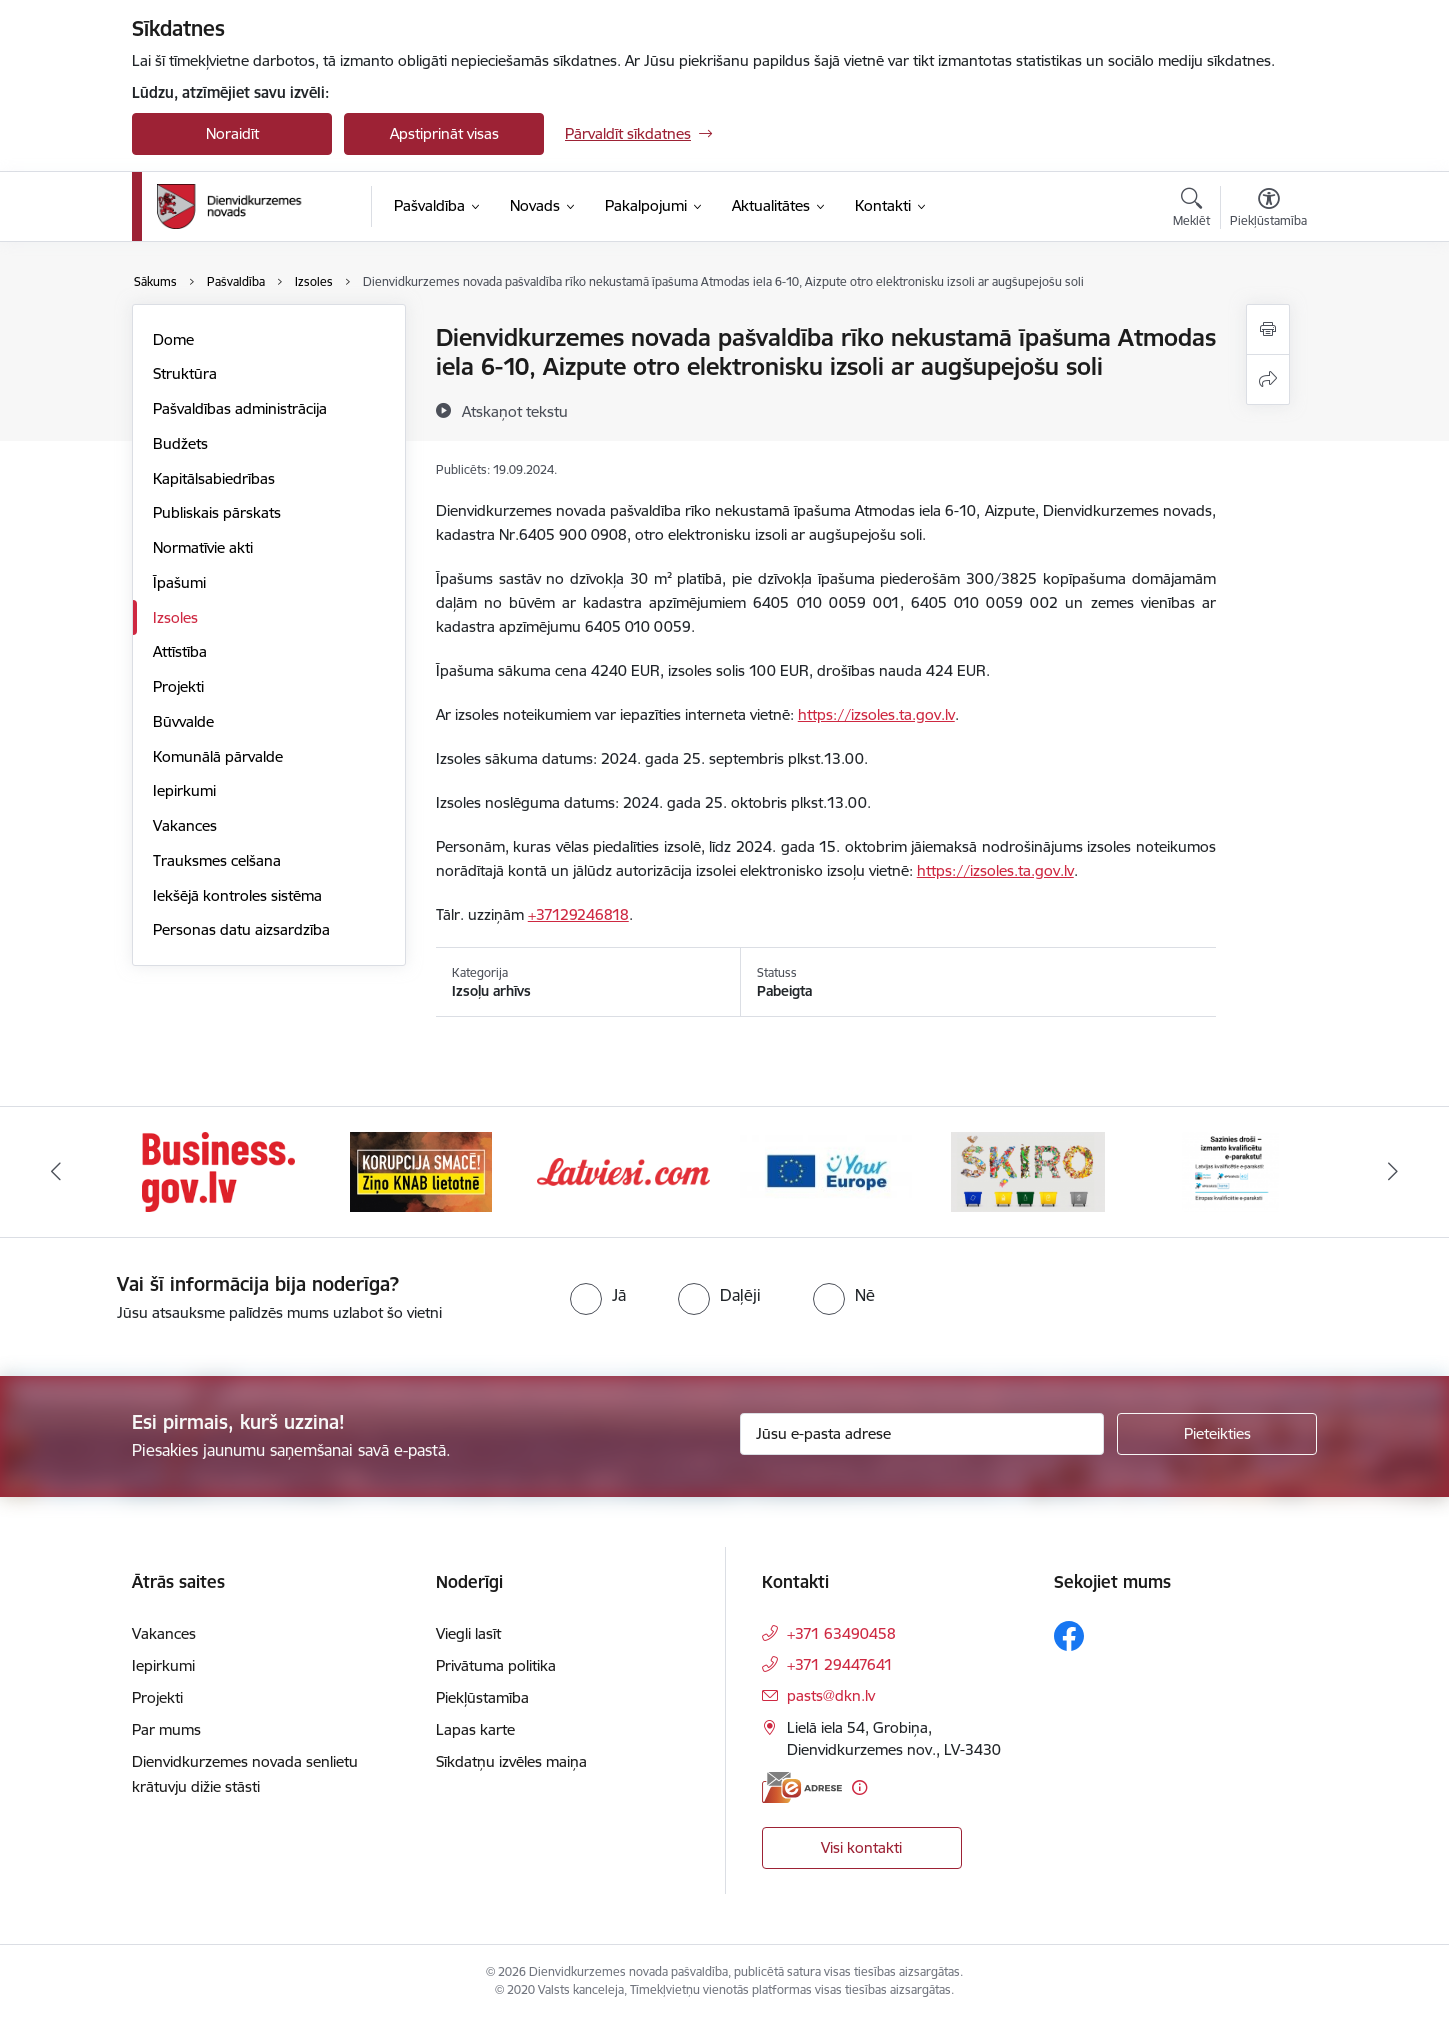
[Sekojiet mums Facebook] (1069, 1636)
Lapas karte (475, 1729)
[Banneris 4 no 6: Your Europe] (826, 1170)
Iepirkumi (184, 790)
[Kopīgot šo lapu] (1268, 379)
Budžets (180, 443)
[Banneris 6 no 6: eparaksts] (1230, 1170)
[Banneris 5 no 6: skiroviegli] (1028, 1170)
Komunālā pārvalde (218, 756)
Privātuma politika (496, 1665)
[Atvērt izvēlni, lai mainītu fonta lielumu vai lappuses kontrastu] (1268, 210)
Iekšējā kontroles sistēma (237, 895)
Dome (173, 339)
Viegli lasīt (468, 1633)
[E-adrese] (802, 1787)
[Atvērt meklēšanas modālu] (1191, 210)
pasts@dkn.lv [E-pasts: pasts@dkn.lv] (831, 1695)
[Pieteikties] (1217, 1434)
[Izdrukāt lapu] (1268, 329)
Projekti (178, 686)
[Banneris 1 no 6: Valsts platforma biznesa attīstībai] (218, 1170)
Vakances (185, 825)
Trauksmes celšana (217, 860)
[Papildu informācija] (859, 1787)
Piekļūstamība (482, 1697)
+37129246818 (578, 914)
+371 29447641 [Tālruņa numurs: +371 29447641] (840, 1664)
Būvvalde (183, 721)
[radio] (598, 1295)
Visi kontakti (861, 1847)
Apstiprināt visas (444, 133)
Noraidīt (232, 133)
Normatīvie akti (203, 547)
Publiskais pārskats (217, 512)
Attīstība (180, 651)
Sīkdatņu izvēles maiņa (511, 1761)
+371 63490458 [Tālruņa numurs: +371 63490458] (841, 1633)
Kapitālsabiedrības (214, 478)
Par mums (166, 1729)
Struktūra (185, 373)
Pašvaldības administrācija (240, 408)
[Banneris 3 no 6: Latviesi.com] (623, 1170)
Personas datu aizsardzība (241, 929)
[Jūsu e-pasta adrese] (922, 1434)
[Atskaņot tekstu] (515, 411)
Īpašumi (179, 582)
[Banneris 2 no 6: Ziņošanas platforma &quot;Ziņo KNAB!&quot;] (421, 1170)
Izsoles (175, 617)
